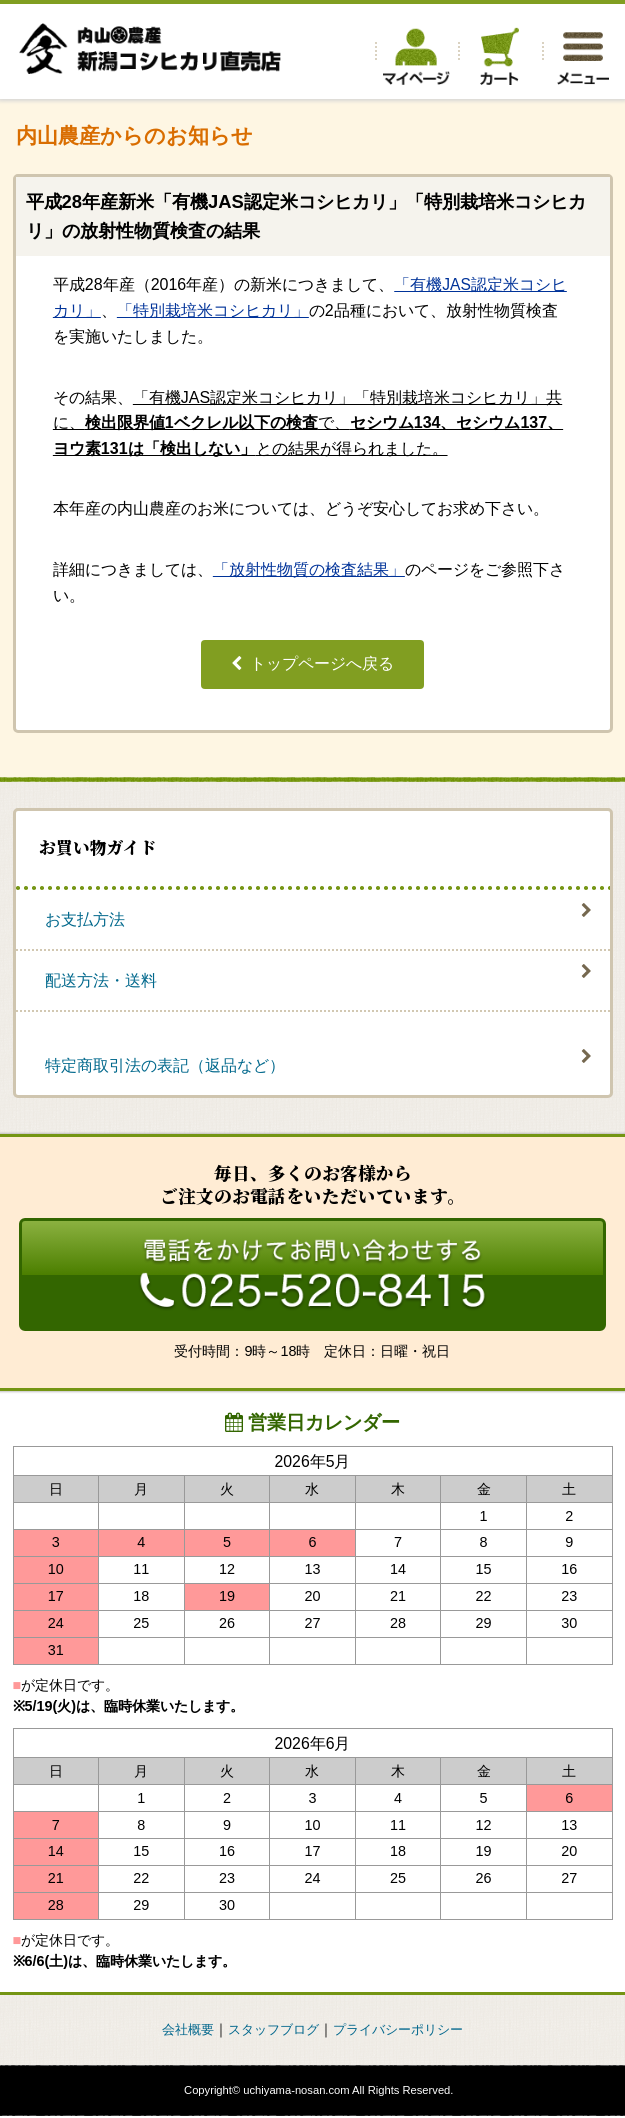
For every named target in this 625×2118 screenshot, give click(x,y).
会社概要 (180, 2030)
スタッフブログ (271, 2030)
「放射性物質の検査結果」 (309, 569)
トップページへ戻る (322, 663)
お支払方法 (85, 918)
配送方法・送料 (101, 980)
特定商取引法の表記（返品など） (165, 1065)
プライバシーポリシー (404, 2030)
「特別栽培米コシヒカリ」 (213, 309)
